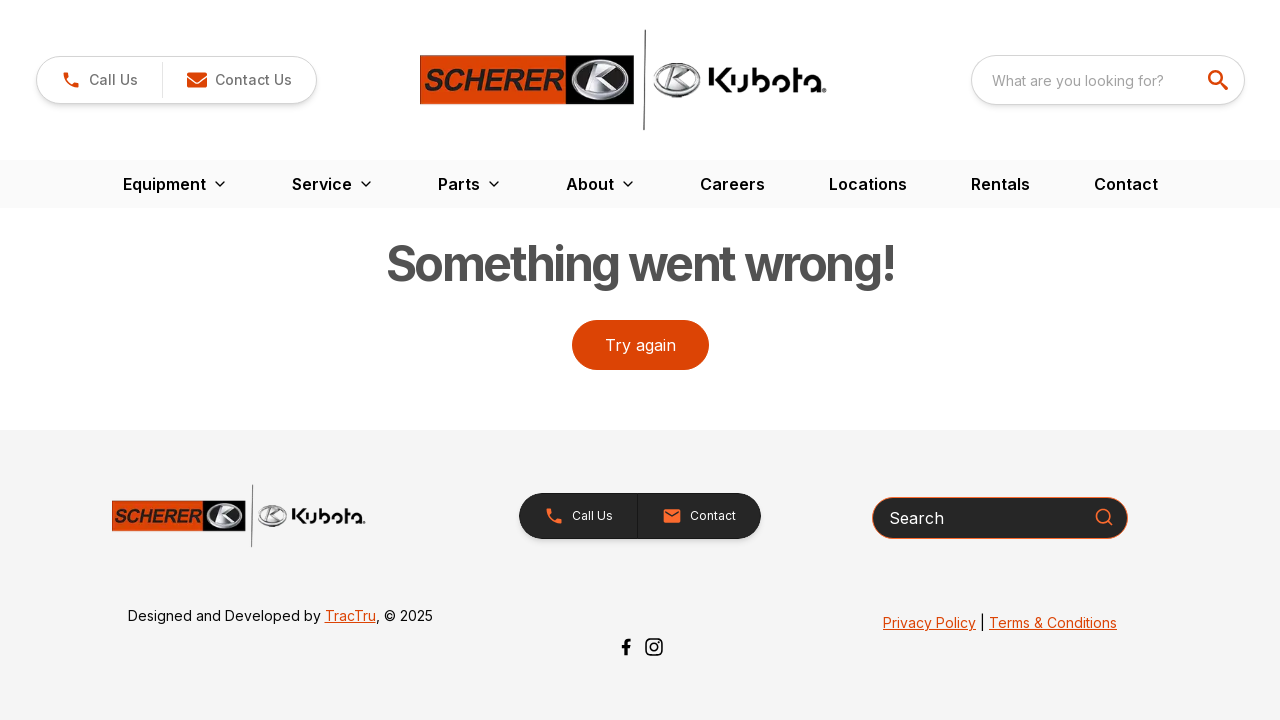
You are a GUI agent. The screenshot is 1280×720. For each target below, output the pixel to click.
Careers (732, 184)
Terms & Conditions (1053, 622)
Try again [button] (640, 345)
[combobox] (1108, 80)
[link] (99, 80)
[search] (1220, 80)
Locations (868, 184)
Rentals (1000, 184)
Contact (1126, 184)
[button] (239, 80)
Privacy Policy (929, 622)
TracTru (350, 615)
